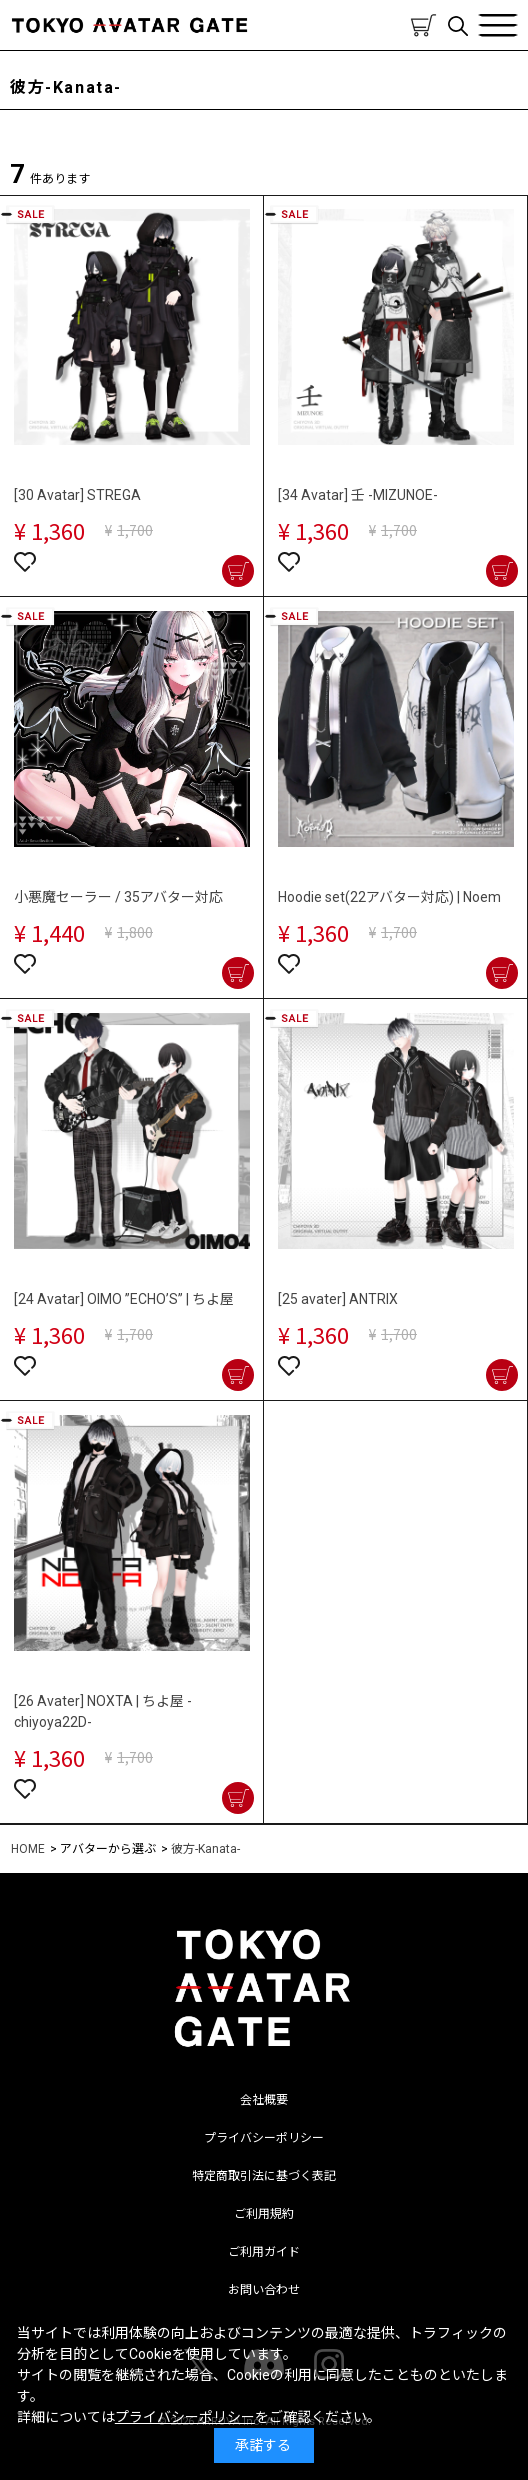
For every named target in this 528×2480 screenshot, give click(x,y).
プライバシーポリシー (264, 2138)
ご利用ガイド (264, 2252)
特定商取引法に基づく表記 (264, 2176)
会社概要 (264, 2100)
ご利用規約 (264, 2214)
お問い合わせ (264, 2290)
